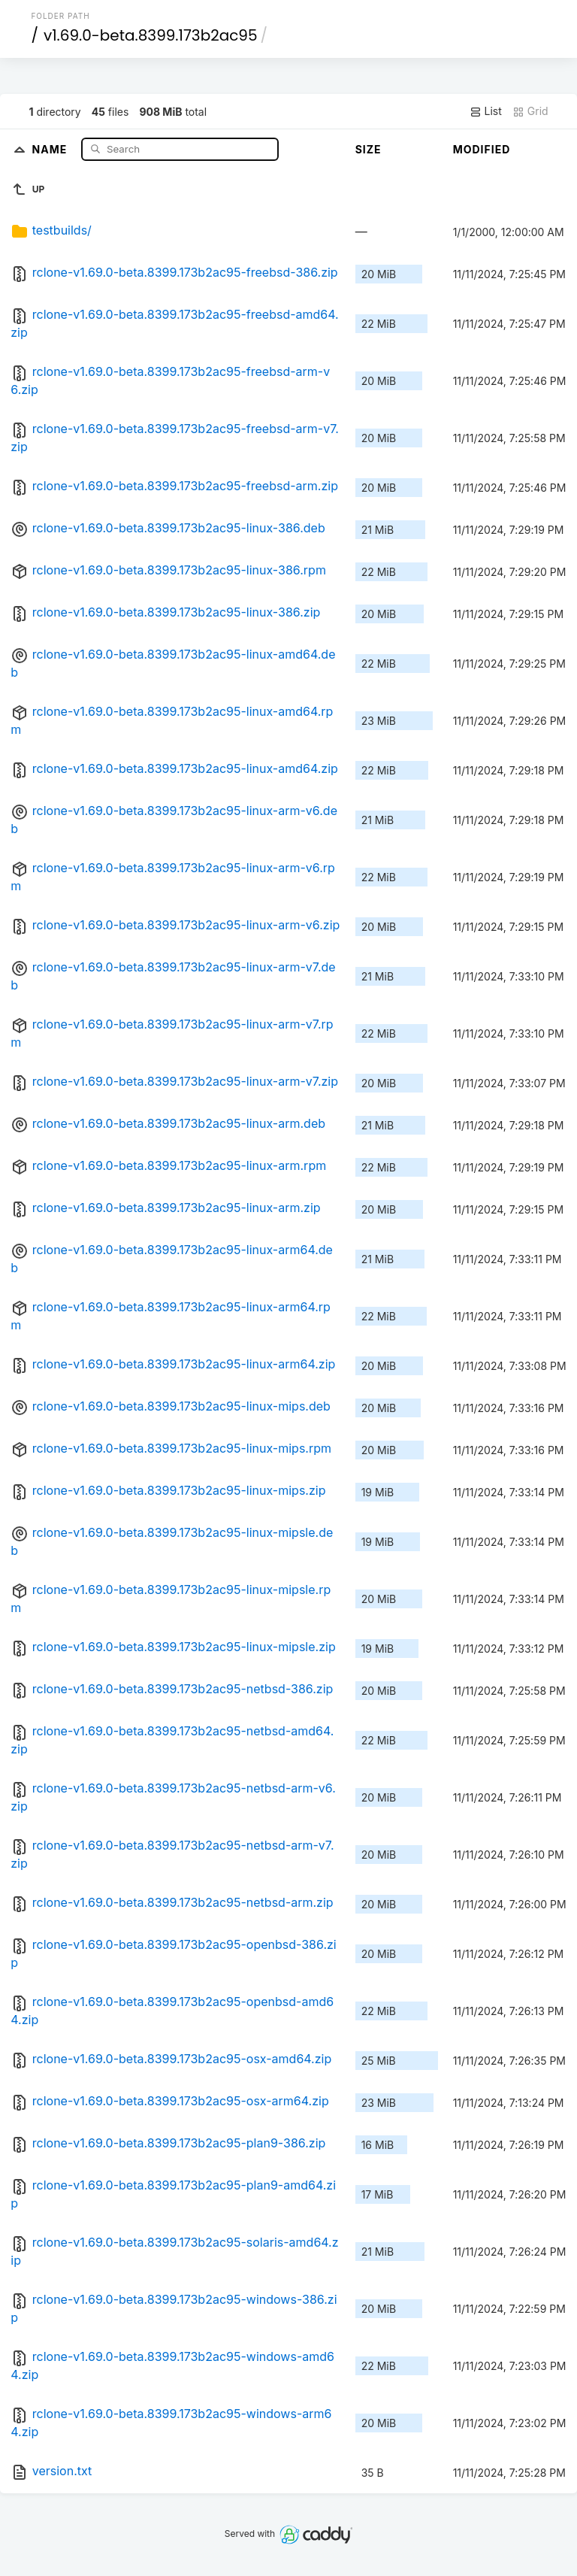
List (486, 111)
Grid (530, 111)
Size (368, 149)
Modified (482, 149)
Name (51, 148)
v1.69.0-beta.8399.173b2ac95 (151, 35)
